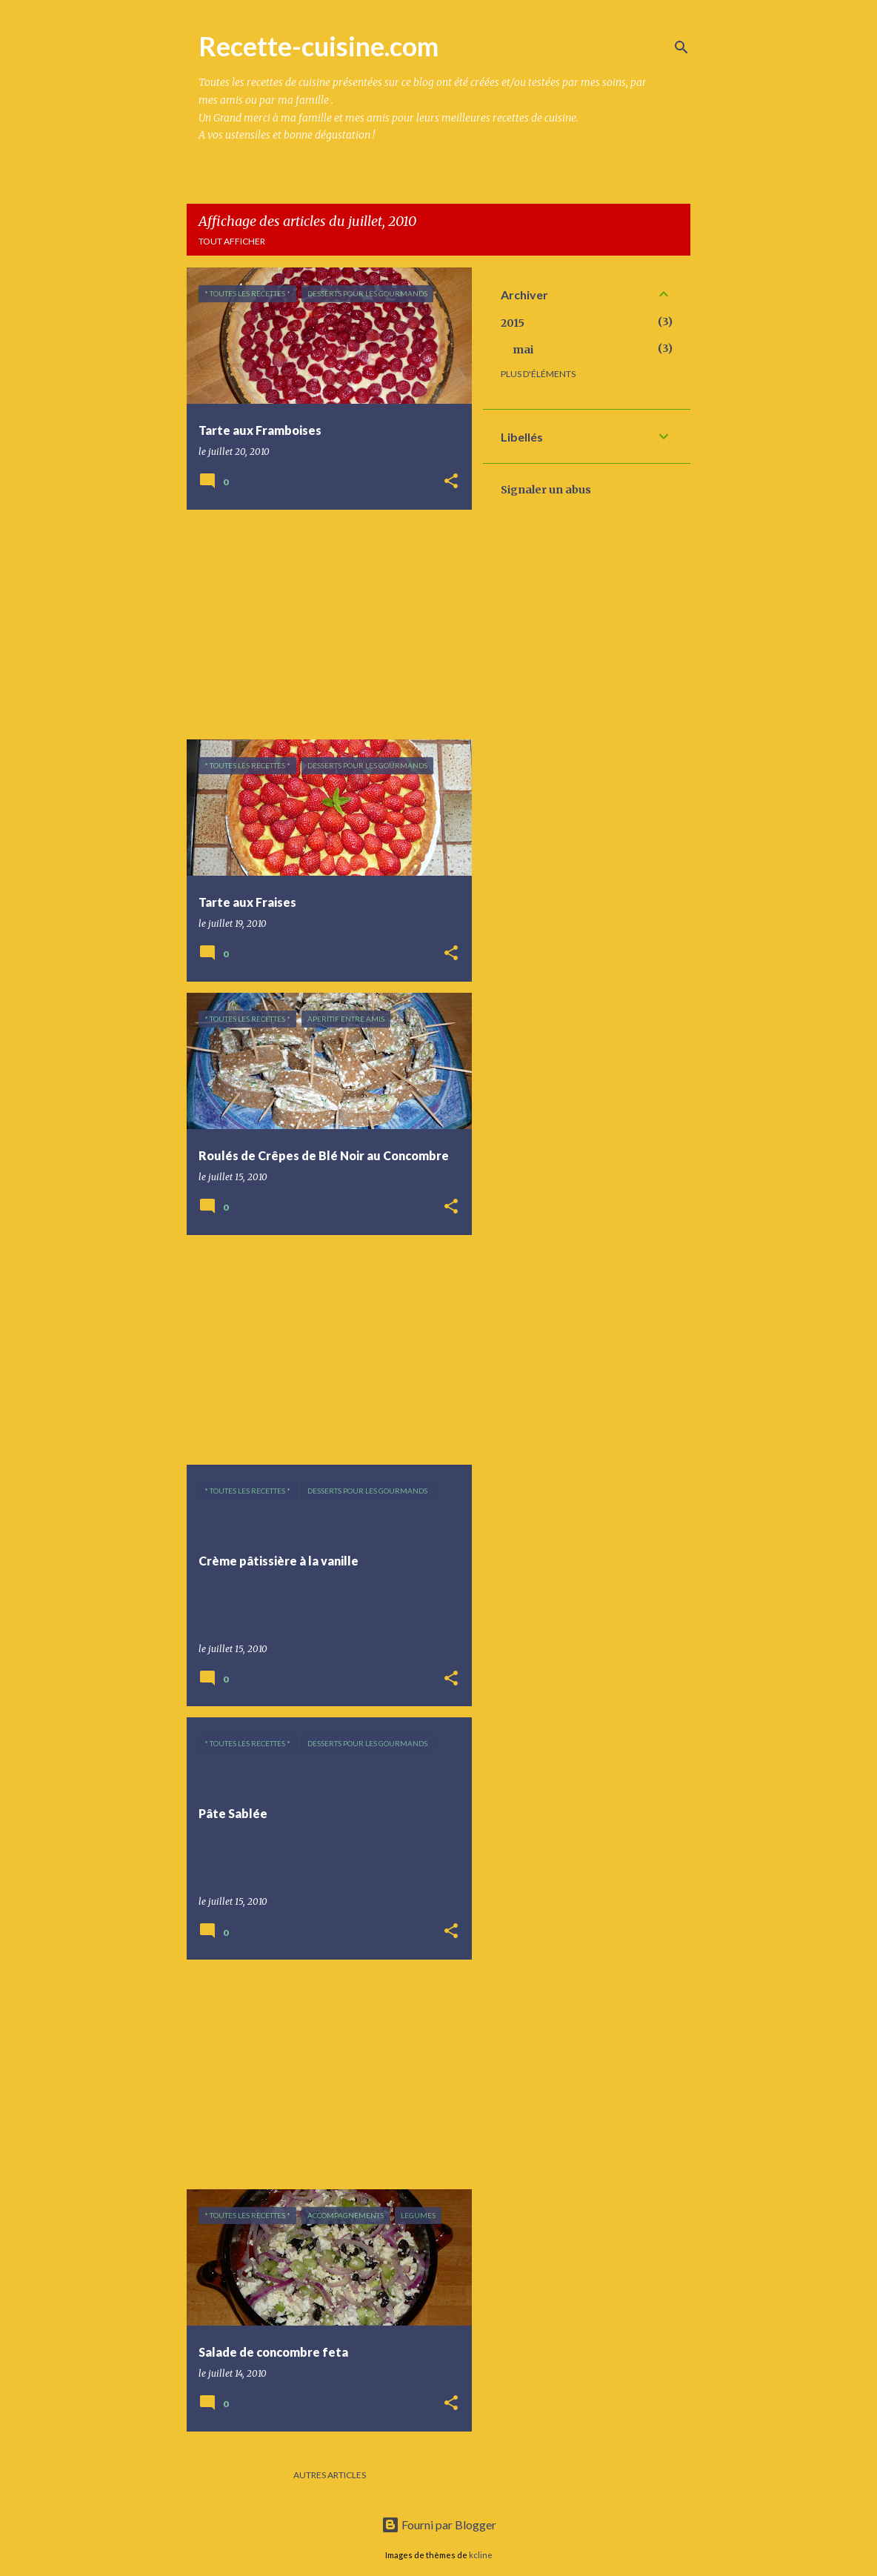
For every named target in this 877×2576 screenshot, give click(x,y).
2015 (512, 323)
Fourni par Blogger (438, 2524)
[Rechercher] (681, 47)
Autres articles (329, 2474)
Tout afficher (232, 241)
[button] (451, 482)
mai (523, 349)
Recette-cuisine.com (318, 46)
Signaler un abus (546, 489)
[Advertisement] (324, 624)
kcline (481, 2555)
